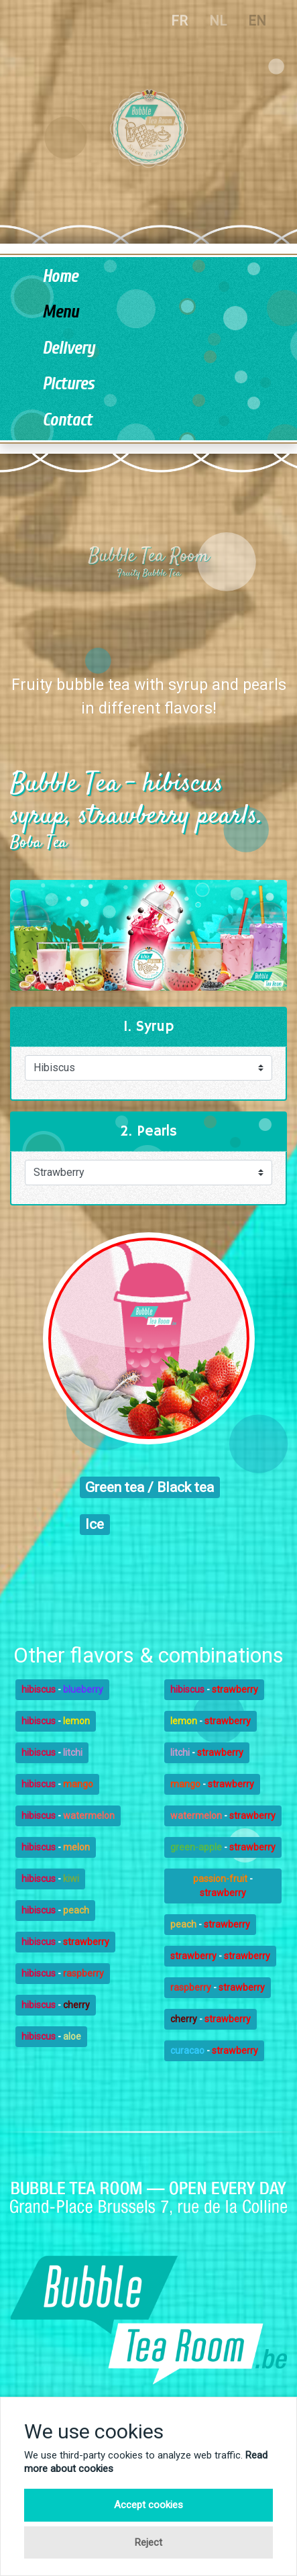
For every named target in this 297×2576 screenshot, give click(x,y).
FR (179, 21)
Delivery (68, 348)
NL (218, 21)
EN (257, 21)
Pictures (68, 384)
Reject (148, 2542)
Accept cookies (148, 2505)
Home (60, 277)
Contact (67, 420)
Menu (60, 312)
